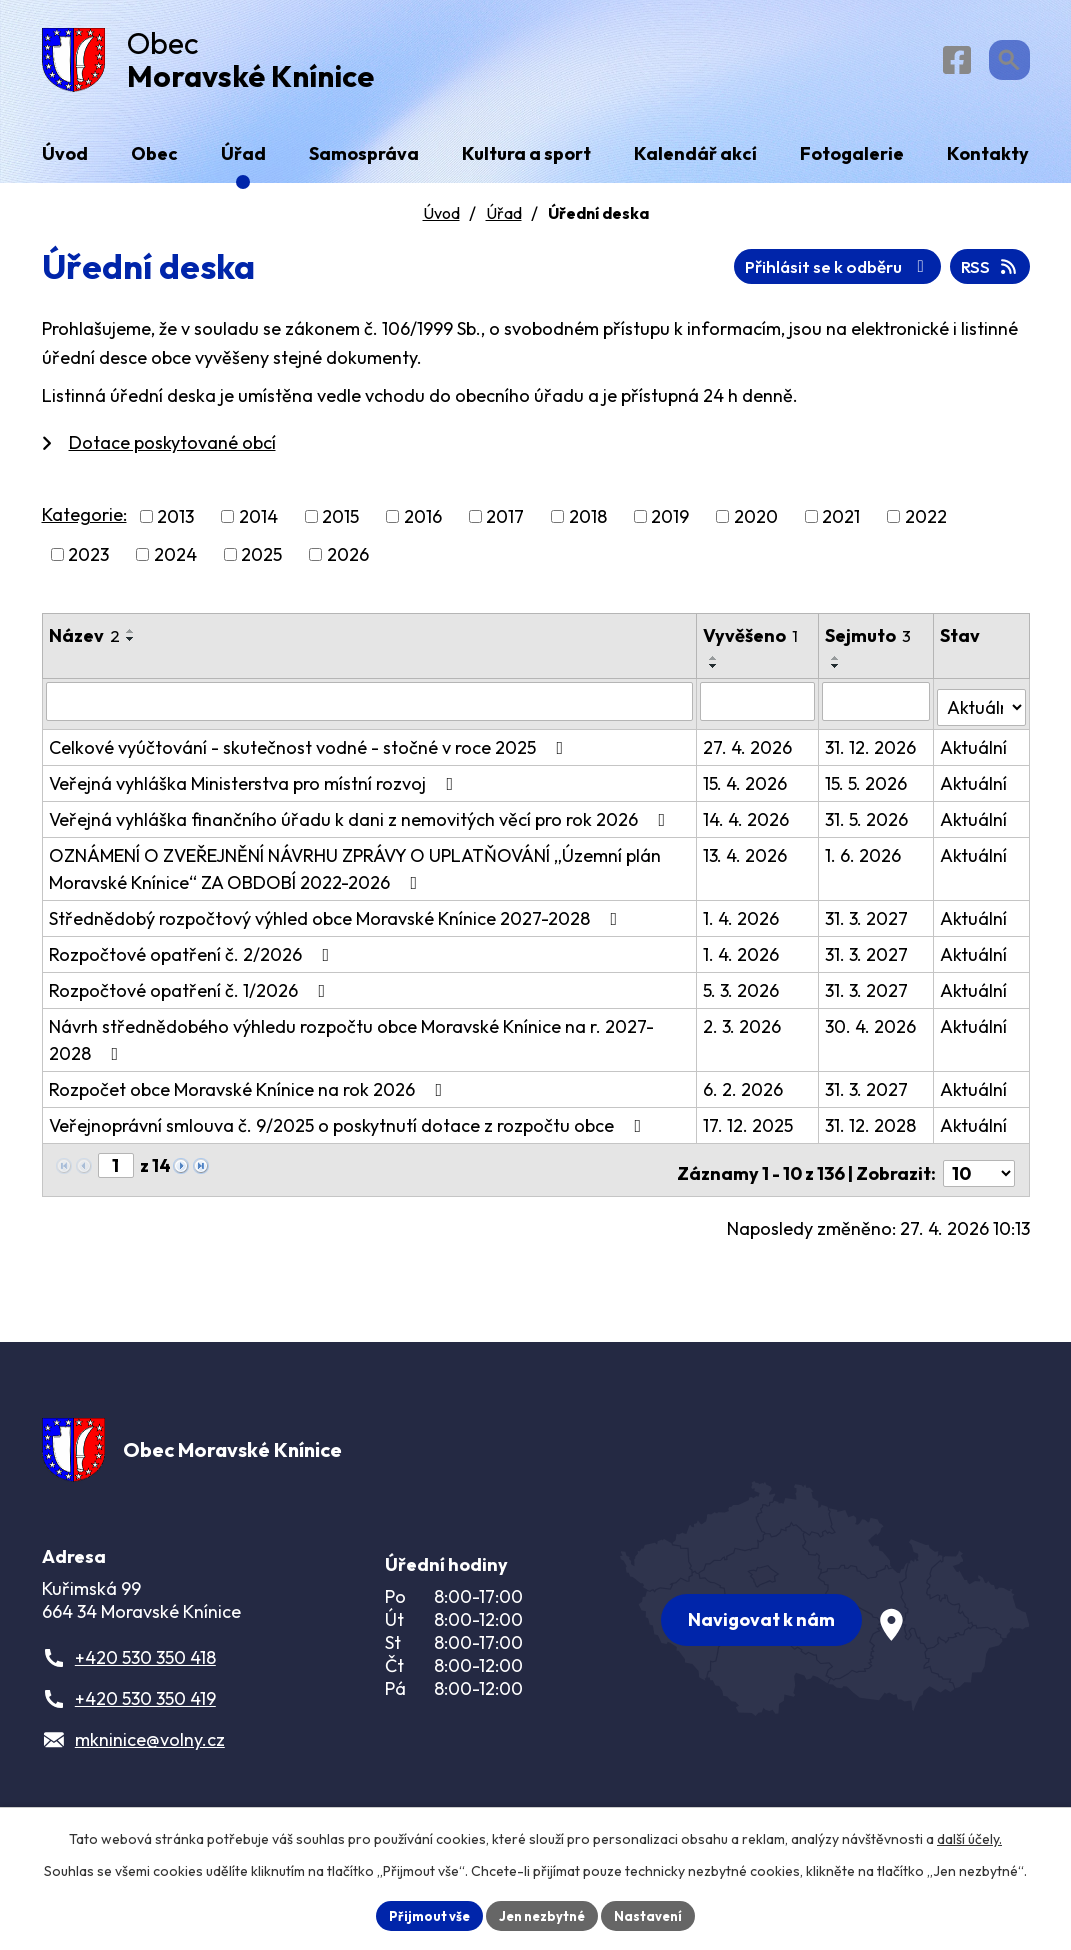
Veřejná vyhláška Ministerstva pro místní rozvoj (255, 785)
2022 (926, 524)
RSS (750, 274)
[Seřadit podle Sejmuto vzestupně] (838, 666)
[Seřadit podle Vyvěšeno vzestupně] (715, 666)
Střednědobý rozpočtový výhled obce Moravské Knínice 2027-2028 (337, 920)
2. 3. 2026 (743, 1028)
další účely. (969, 1836)
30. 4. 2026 (872, 1028)
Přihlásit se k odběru (915, 274)
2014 (258, 524)
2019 (670, 524)
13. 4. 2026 (746, 857)
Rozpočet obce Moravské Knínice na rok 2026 (250, 1091)
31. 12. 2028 (872, 1127)
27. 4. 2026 (748, 749)
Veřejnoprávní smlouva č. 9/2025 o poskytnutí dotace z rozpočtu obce (349, 1127)
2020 (756, 524)
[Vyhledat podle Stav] (982, 708)
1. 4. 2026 (742, 920)
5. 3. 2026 (742, 992)
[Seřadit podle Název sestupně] (131, 647)
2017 (505, 524)
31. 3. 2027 (868, 920)
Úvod (441, 221)
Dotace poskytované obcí (172, 450)
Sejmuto (870, 643)
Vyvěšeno (751, 643)
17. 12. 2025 (749, 1127)
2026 (348, 562)
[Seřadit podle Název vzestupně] (131, 639)
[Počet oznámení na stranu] (979, 1168)
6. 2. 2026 (744, 1091)
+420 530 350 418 (145, 1663)
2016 (423, 524)
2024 (175, 562)
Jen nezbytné (543, 1914)
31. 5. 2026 (868, 821)
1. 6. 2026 (865, 857)
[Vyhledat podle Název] (370, 709)
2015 (340, 524)
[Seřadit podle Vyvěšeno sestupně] (715, 674)
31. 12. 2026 (872, 749)
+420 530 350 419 (145, 1704)
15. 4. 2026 (746, 785)
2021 (841, 524)
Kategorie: (84, 522)
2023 (88, 562)
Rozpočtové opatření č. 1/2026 (191, 992)
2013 (175, 524)
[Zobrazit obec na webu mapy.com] (825, 1594)
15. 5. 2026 (868, 785)
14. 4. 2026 (747, 821)
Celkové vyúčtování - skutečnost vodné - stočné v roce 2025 (310, 749)
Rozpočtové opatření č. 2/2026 (193, 956)
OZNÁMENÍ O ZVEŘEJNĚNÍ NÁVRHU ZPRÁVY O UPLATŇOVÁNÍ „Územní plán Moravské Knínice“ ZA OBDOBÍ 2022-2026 (355, 871)
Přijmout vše (422, 1914)
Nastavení (656, 1914)
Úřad (504, 221)
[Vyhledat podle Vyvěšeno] (758, 709)
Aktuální (974, 749)
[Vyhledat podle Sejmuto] (877, 709)
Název (84, 643)
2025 (261, 562)
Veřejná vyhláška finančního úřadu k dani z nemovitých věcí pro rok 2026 (361, 821)
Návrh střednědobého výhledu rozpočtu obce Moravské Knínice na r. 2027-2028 (351, 1042)
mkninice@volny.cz (150, 1745)
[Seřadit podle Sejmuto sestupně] (838, 674)
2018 (588, 524)
